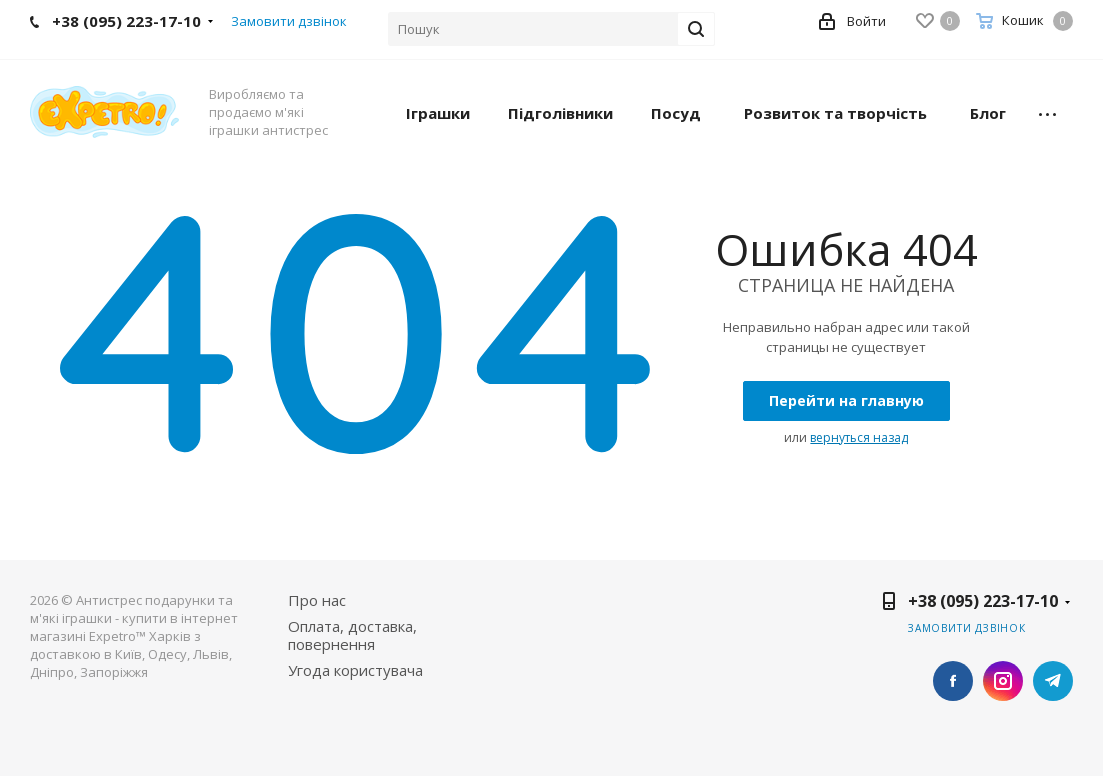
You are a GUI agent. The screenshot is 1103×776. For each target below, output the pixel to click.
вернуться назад (859, 437)
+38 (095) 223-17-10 (983, 601)
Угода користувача (355, 670)
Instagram (1003, 681)
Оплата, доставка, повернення (352, 635)
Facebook (953, 681)
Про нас (317, 600)
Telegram (1053, 681)
